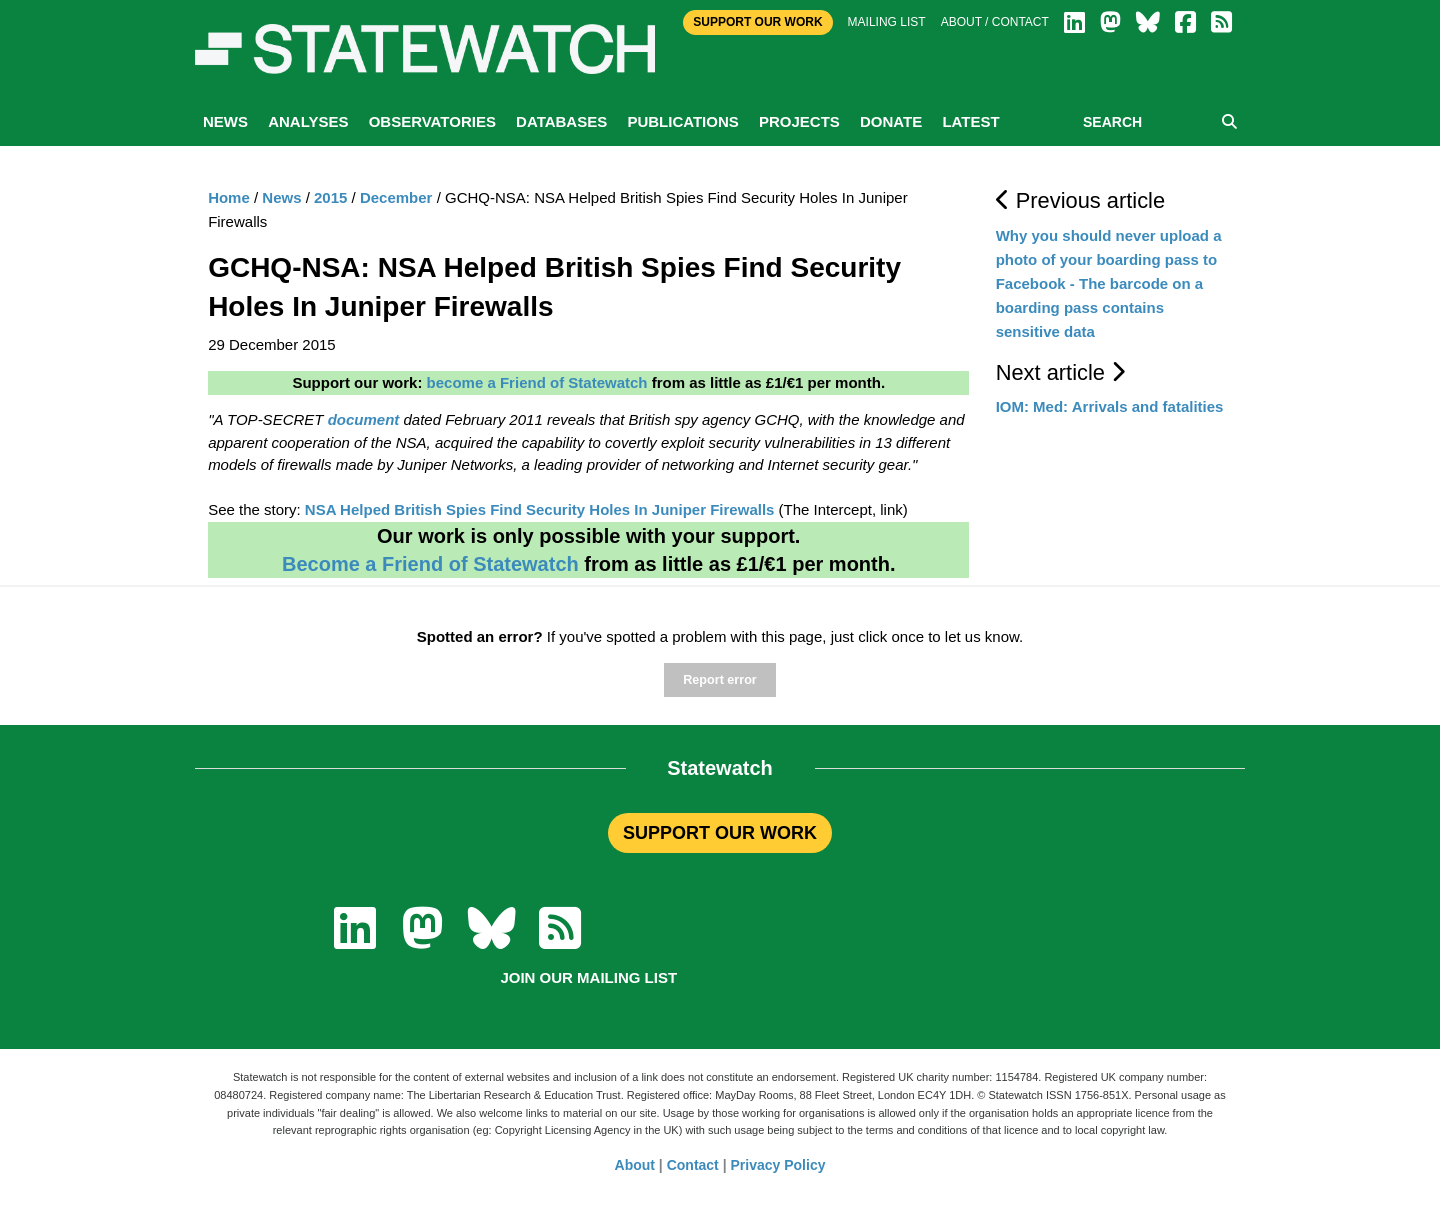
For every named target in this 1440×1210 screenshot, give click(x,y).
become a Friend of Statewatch (537, 382)
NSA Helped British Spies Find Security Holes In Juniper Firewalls (540, 509)
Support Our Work (757, 22)
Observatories (432, 121)
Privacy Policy (778, 1165)
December (396, 197)
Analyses (308, 121)
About (635, 1165)
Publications (682, 121)
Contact (693, 1165)
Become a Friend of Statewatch (430, 564)
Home (229, 197)
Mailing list (887, 22)
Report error (719, 680)
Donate (891, 121)
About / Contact (995, 22)
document (364, 419)
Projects (799, 121)
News (225, 121)
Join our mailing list (588, 977)
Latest (970, 121)
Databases (561, 121)
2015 (330, 197)
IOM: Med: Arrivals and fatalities (1110, 406)
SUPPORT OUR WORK (720, 833)
